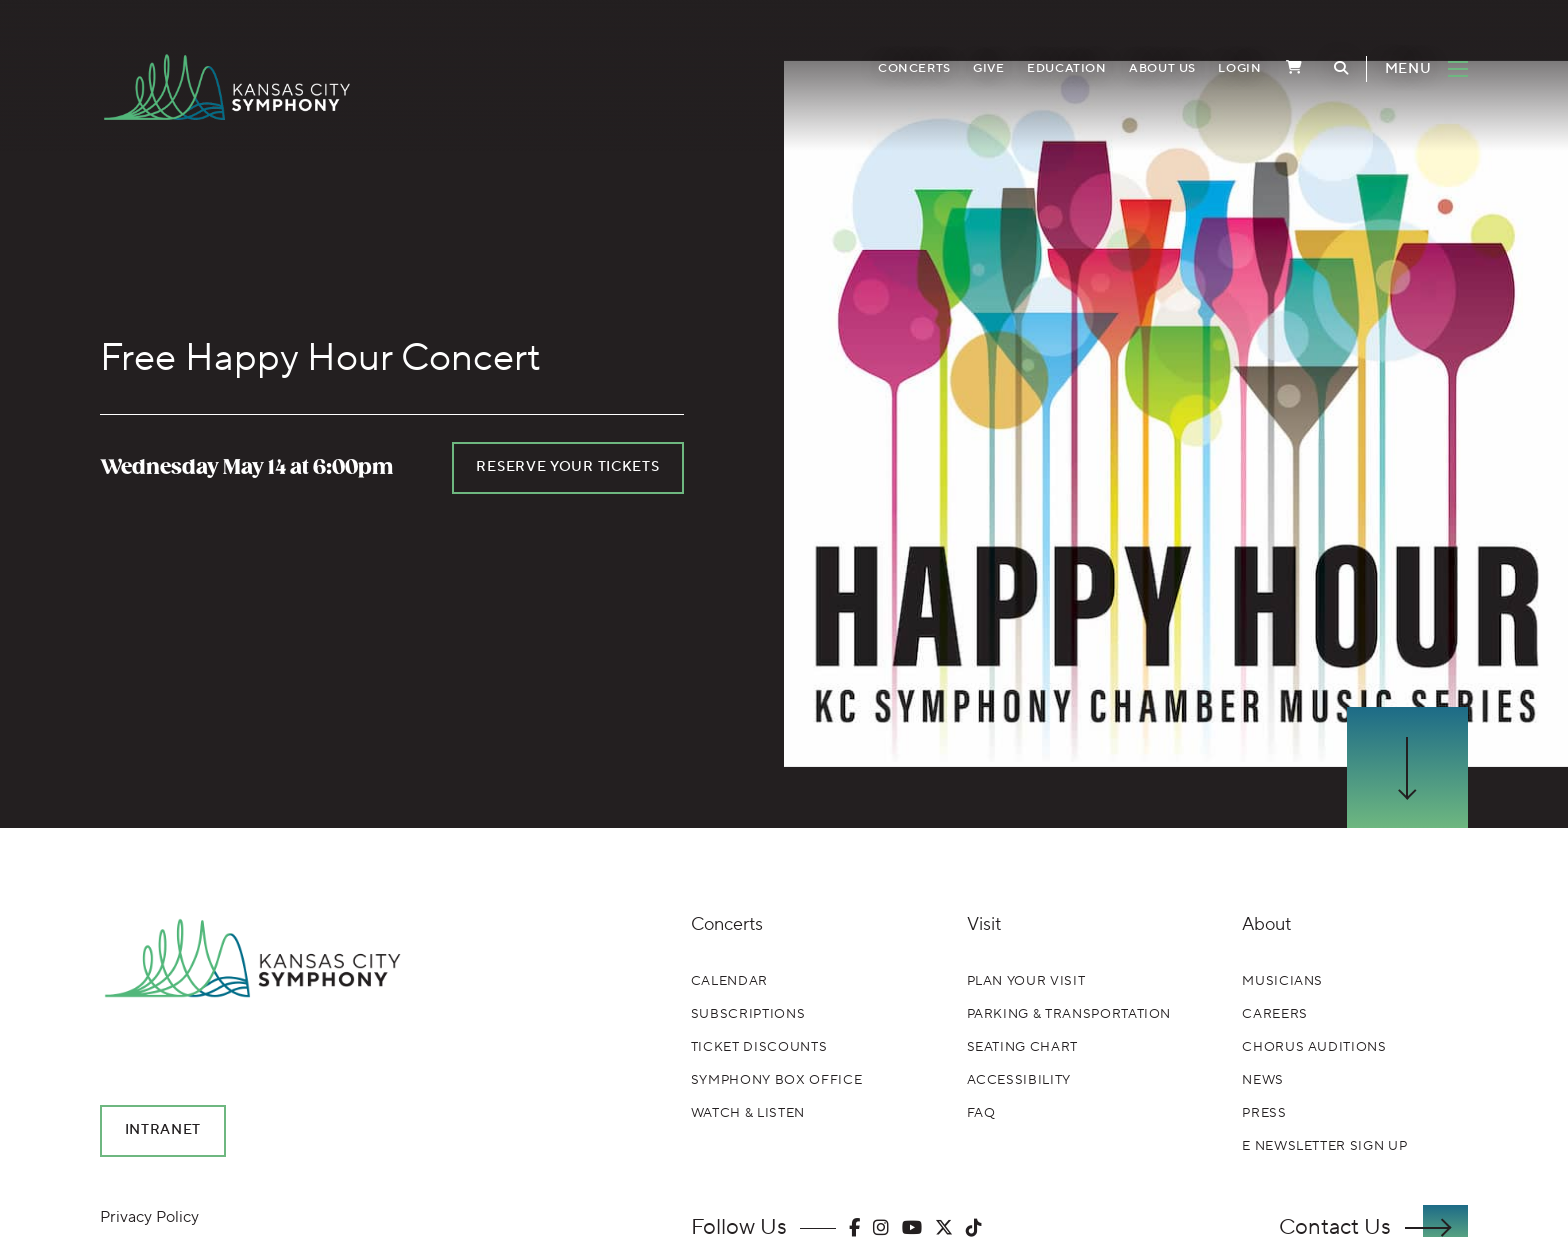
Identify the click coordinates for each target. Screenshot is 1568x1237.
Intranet (163, 1130)
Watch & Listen (748, 1113)
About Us (1162, 68)
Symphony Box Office (776, 1080)
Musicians (1282, 981)
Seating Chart (1022, 1047)
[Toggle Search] (1341, 68)
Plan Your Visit (1026, 981)
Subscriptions (748, 1014)
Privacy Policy (149, 1217)
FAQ (981, 1113)
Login (1239, 68)
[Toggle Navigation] (1417, 69)
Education (1066, 68)
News (1263, 1080)
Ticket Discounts (759, 1047)
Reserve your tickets (567, 467)
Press (1264, 1113)
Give (988, 68)
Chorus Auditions (1314, 1047)
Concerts (914, 68)
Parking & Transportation (1069, 1014)
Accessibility (1019, 1080)
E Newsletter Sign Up (1324, 1146)
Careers (1275, 1014)
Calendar (729, 981)
